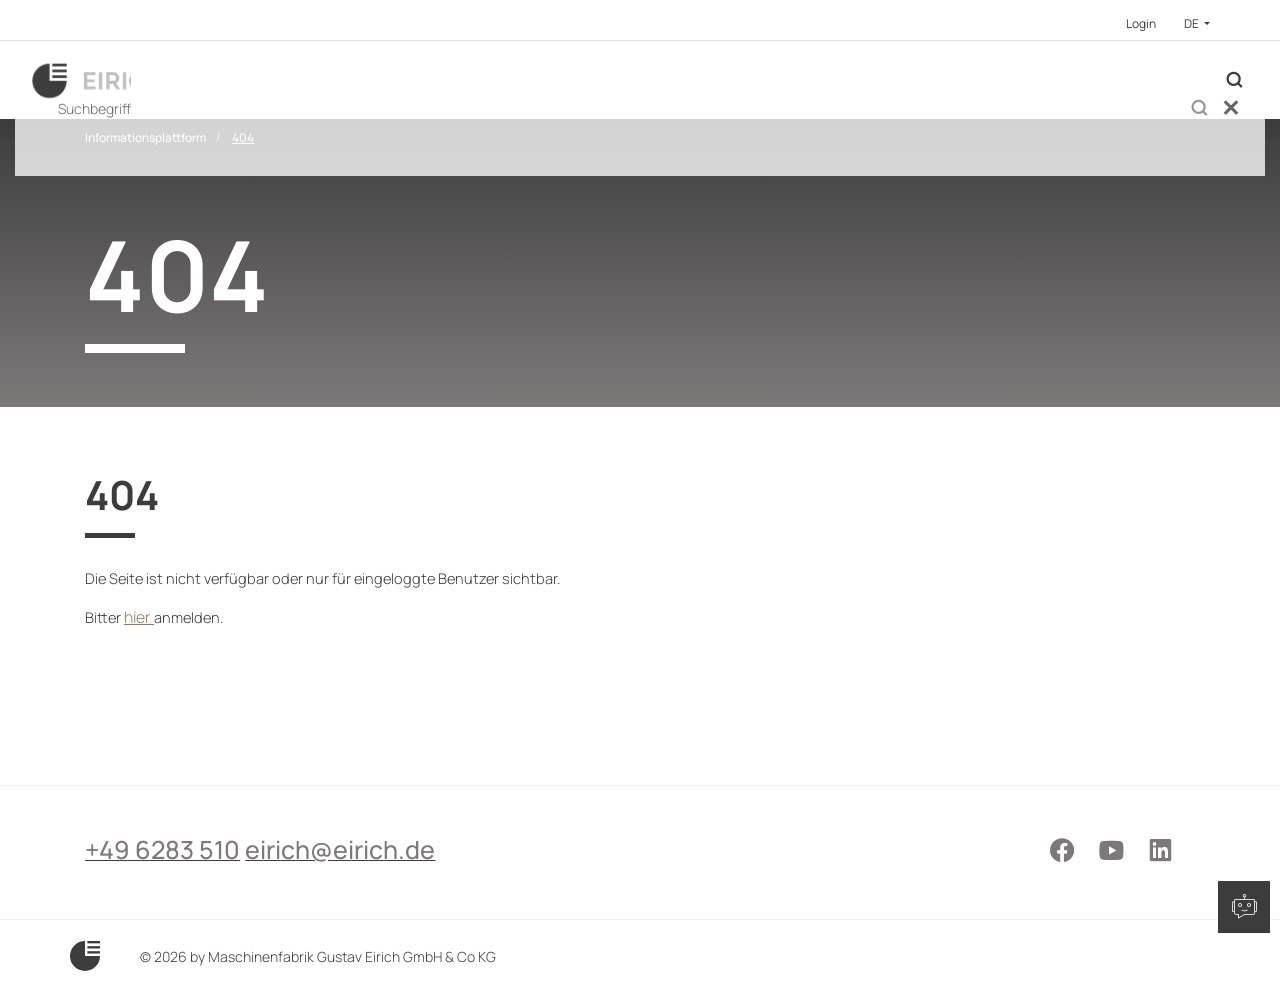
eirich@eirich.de (380, 882)
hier (143, 703)
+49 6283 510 (162, 882)
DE (1192, 23)
